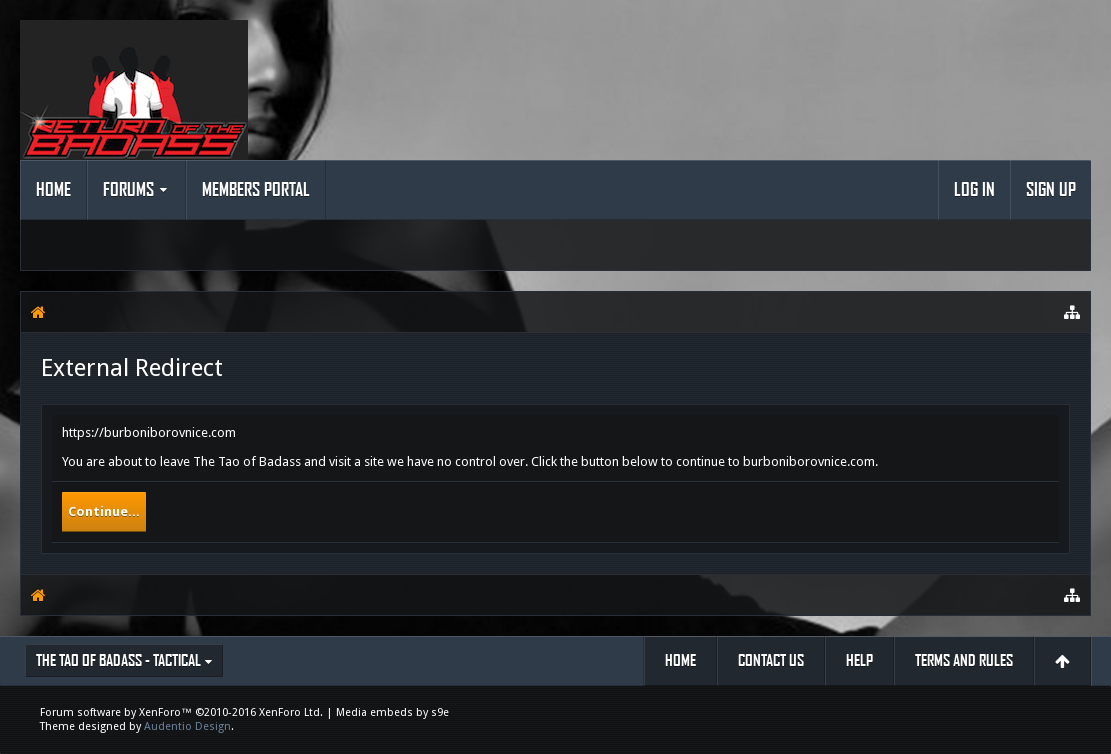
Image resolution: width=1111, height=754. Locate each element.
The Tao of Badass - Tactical (118, 660)
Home (53, 190)
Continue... (104, 511)
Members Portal (256, 190)
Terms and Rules (964, 660)
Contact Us (771, 660)
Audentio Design (187, 726)
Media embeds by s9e (392, 712)
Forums (128, 190)
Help (859, 660)
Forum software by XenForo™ (181, 712)
